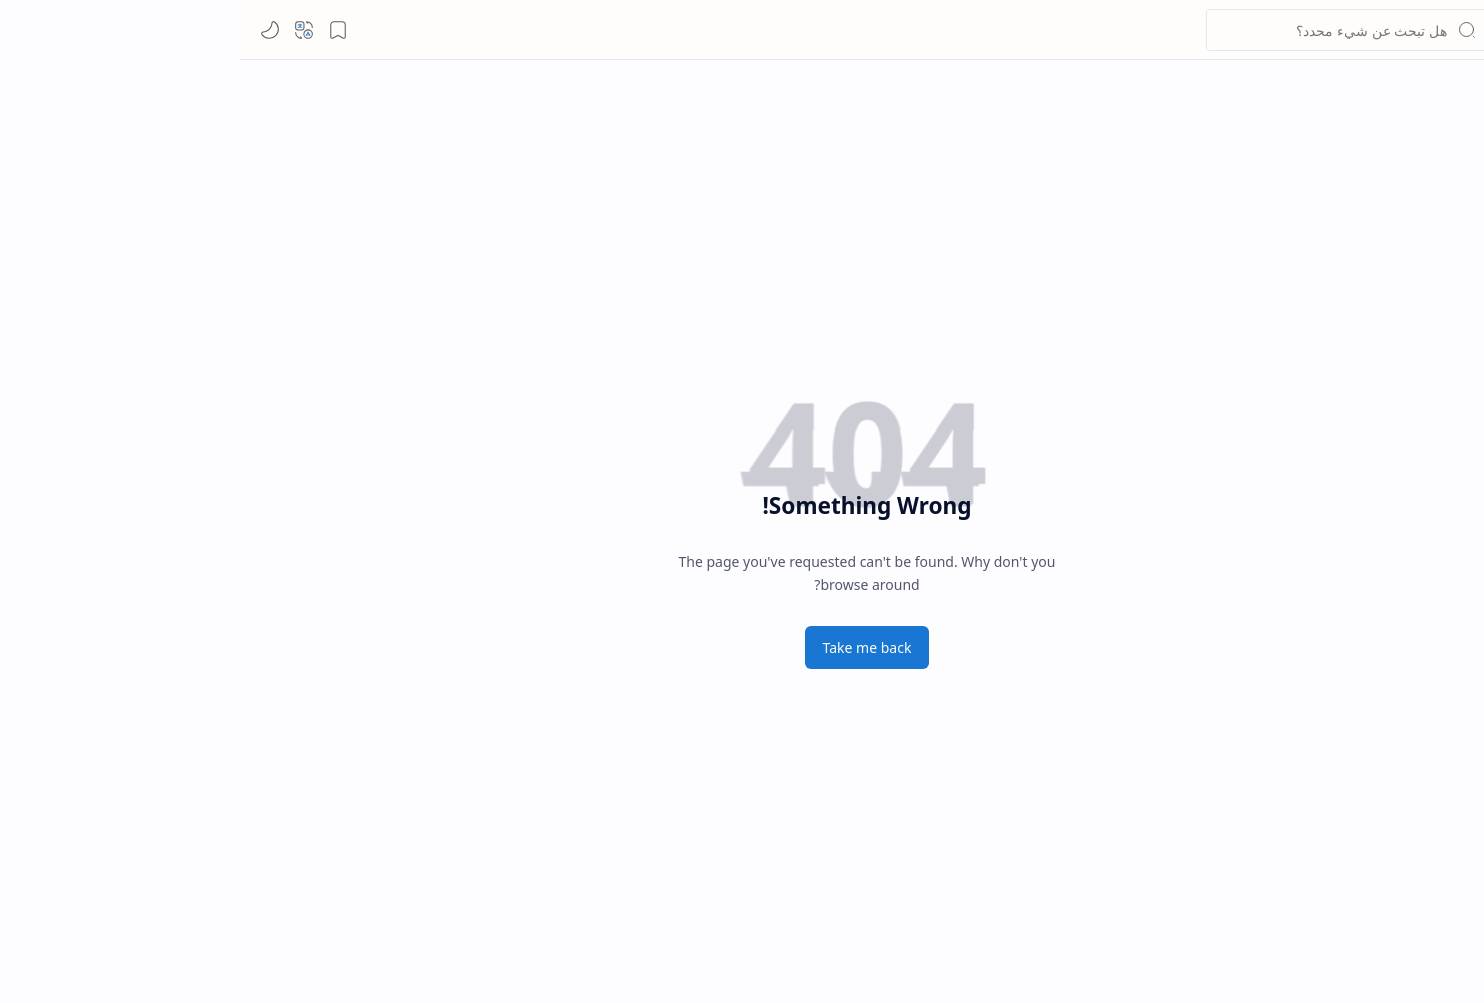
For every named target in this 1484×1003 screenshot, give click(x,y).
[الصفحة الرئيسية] (1369, 104)
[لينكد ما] (1389, 30)
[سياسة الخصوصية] (1369, 442)
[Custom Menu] (1369, 200)
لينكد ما (1334, 30)
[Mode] (30, 30)
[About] (1369, 321)
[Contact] (1369, 369)
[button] (1449, 30)
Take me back (627, 647)
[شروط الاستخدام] (1369, 490)
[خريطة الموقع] (1369, 538)
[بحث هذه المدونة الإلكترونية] (1107, 30)
